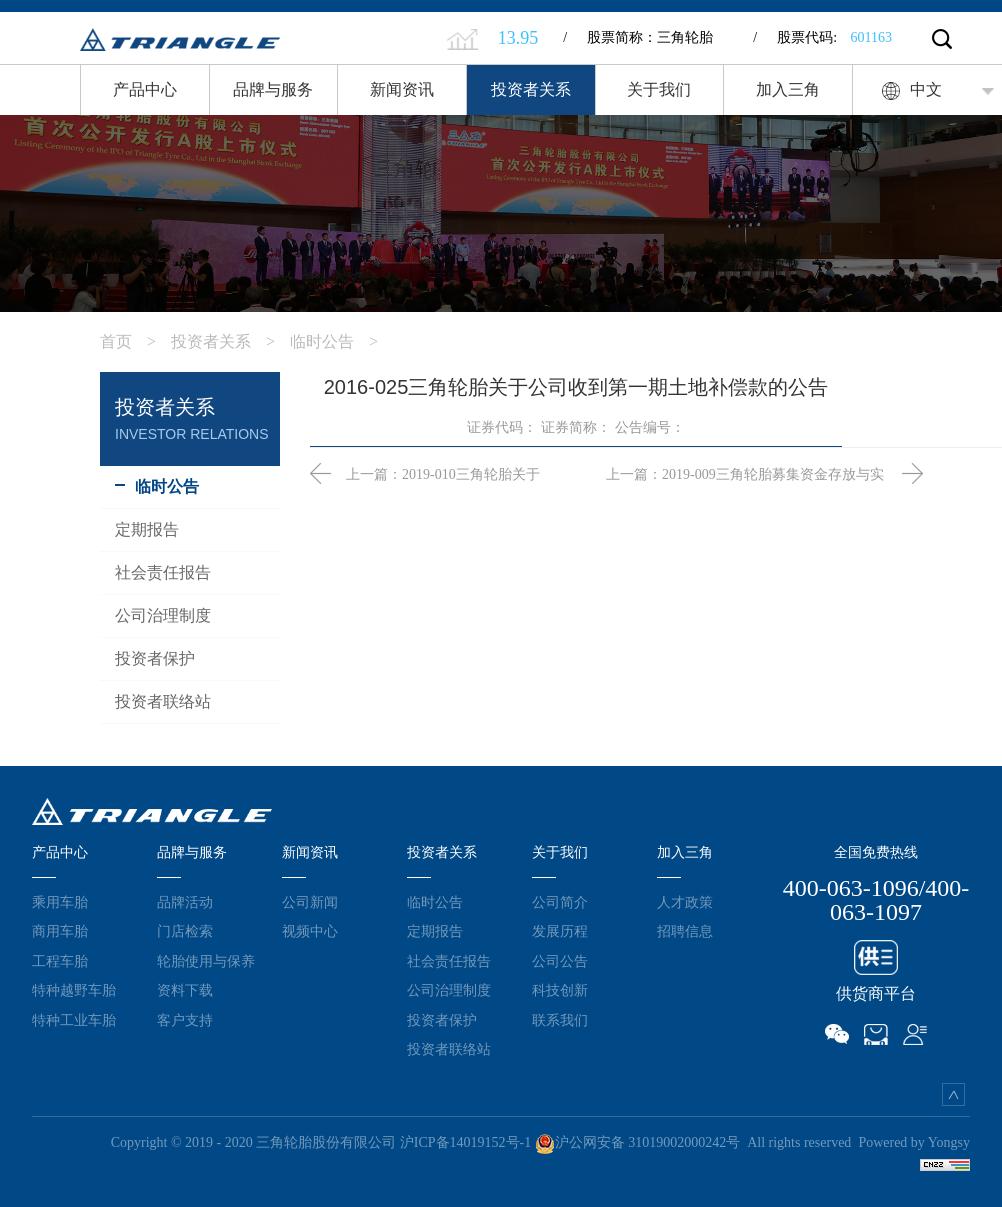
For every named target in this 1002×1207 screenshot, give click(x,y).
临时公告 (341, 341)
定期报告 (435, 931)
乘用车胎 (60, 902)
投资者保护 (442, 1020)
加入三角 (788, 89)
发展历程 (560, 931)
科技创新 (560, 990)
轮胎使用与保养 (206, 961)
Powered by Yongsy (914, 1142)
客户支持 (185, 1020)
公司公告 (560, 961)
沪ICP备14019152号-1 (465, 1142)
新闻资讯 (402, 89)
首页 (135, 341)
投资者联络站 (449, 1049)
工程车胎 (60, 961)
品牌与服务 (273, 89)
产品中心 (145, 89)
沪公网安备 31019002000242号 (638, 1142)
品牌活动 (185, 902)
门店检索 (185, 931)
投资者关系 (531, 89)
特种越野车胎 (74, 990)
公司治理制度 (449, 990)
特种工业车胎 (74, 1020)
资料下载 (185, 990)
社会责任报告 (449, 961)
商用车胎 (60, 931)
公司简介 (560, 902)
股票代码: (822, 37)
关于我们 (659, 89)
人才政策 (685, 902)
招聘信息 (685, 931)
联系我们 (560, 1020)
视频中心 (310, 931)
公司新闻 (310, 902)
